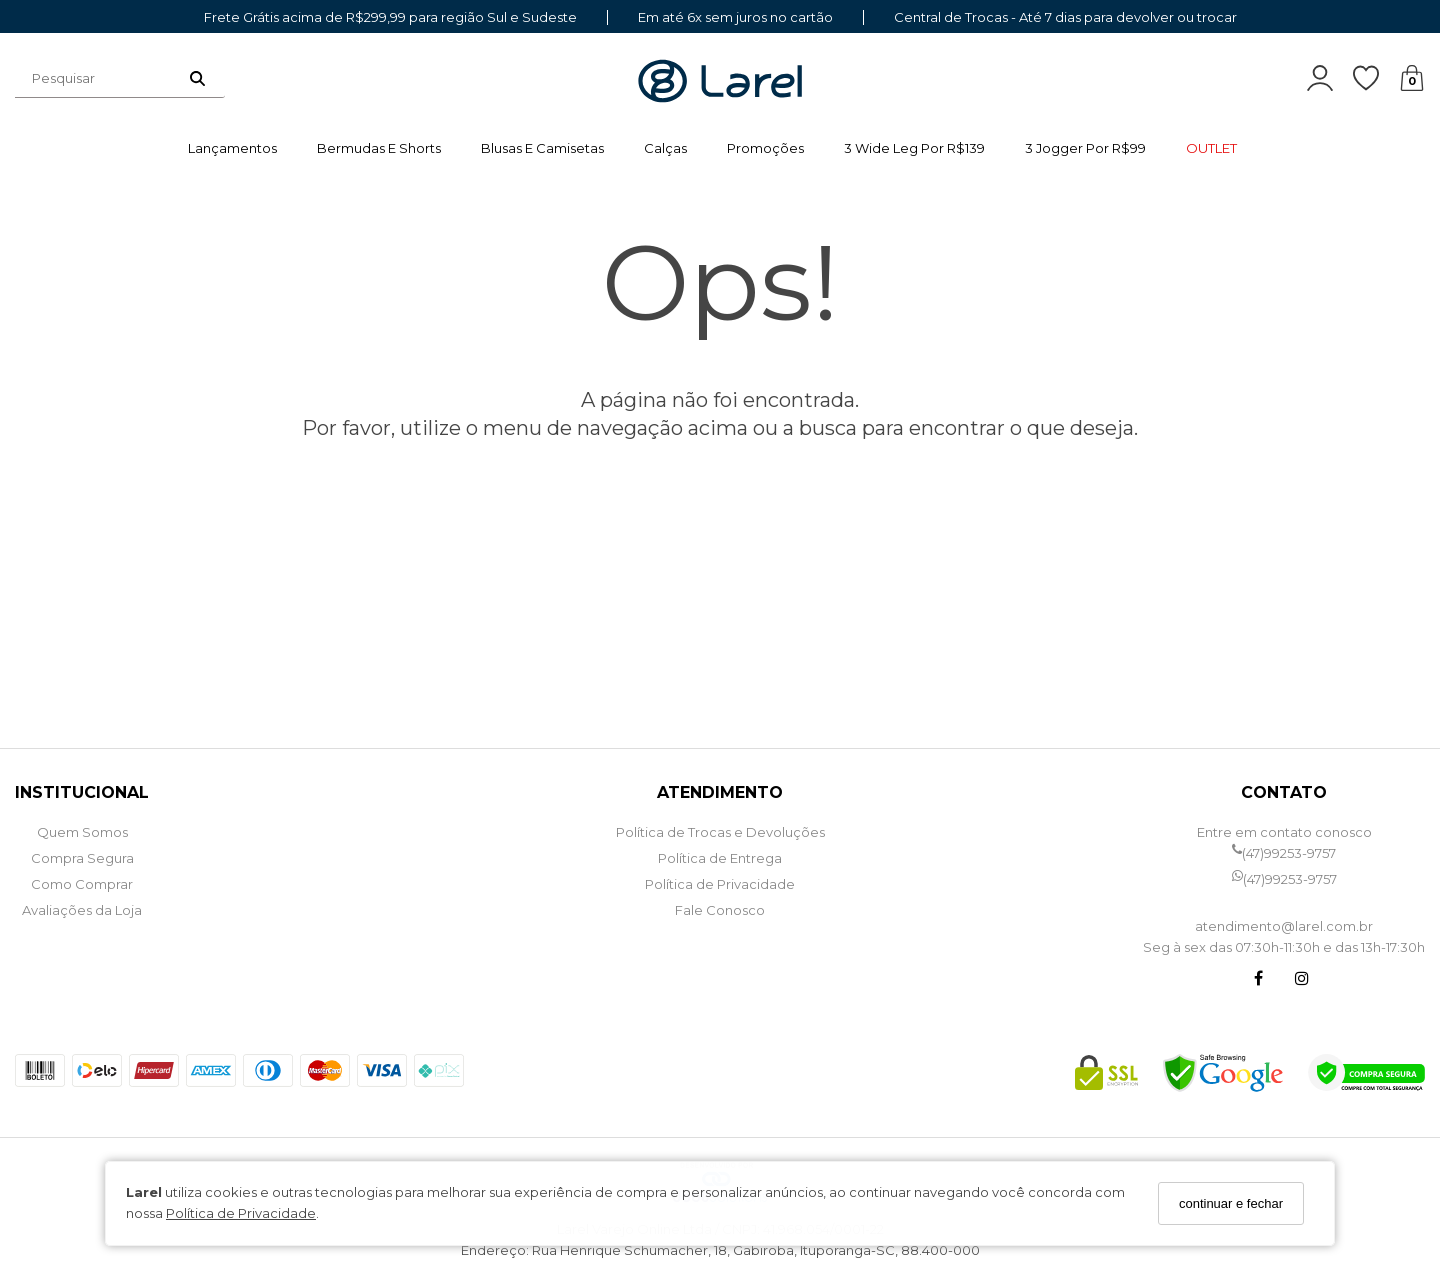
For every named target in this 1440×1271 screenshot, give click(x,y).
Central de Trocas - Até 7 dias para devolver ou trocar (1065, 17)
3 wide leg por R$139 (914, 148)
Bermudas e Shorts (379, 148)
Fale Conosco (720, 910)
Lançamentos (232, 148)
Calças (665, 148)
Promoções (765, 148)
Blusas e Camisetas (542, 148)
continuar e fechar (1231, 1203)
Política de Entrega (720, 858)
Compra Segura (82, 858)
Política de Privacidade (241, 1213)
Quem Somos (82, 832)
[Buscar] (197, 78)
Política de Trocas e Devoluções (720, 832)
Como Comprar (82, 884)
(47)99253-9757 (1284, 853)
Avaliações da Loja (82, 910)
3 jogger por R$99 (1085, 148)
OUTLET (1211, 148)
